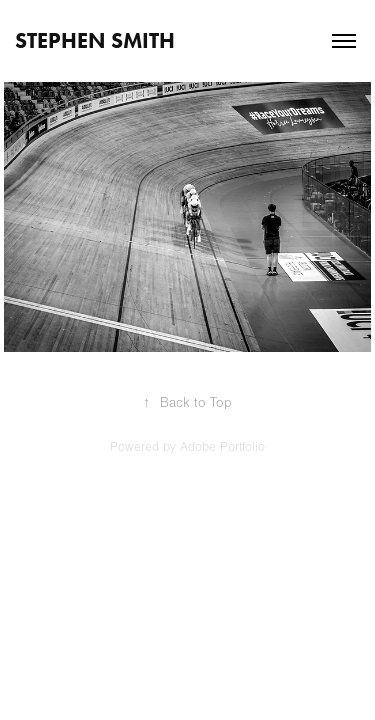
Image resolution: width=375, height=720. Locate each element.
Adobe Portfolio (222, 447)
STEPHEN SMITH (95, 40)
